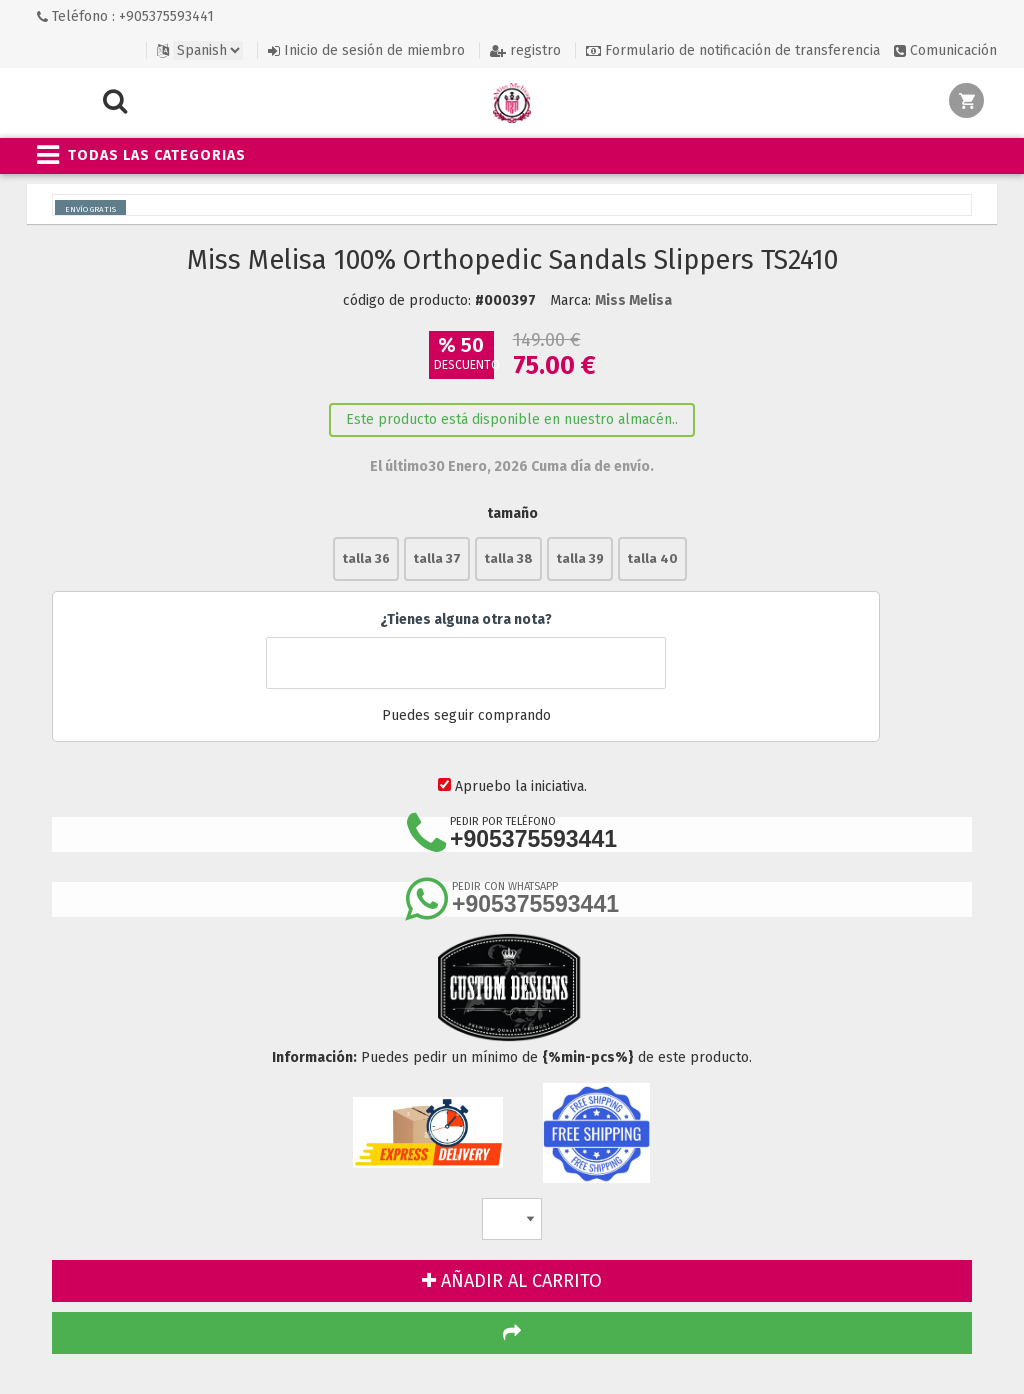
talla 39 (580, 558)
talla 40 (652, 558)
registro (525, 50)
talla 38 (508, 558)
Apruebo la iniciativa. (521, 786)
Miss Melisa (633, 300)
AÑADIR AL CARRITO (512, 1281)
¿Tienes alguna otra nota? (466, 619)
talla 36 (366, 558)
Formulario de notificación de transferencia (733, 50)
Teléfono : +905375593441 (125, 16)
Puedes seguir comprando (466, 716)
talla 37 (437, 558)
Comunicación (945, 50)
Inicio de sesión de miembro (366, 50)
